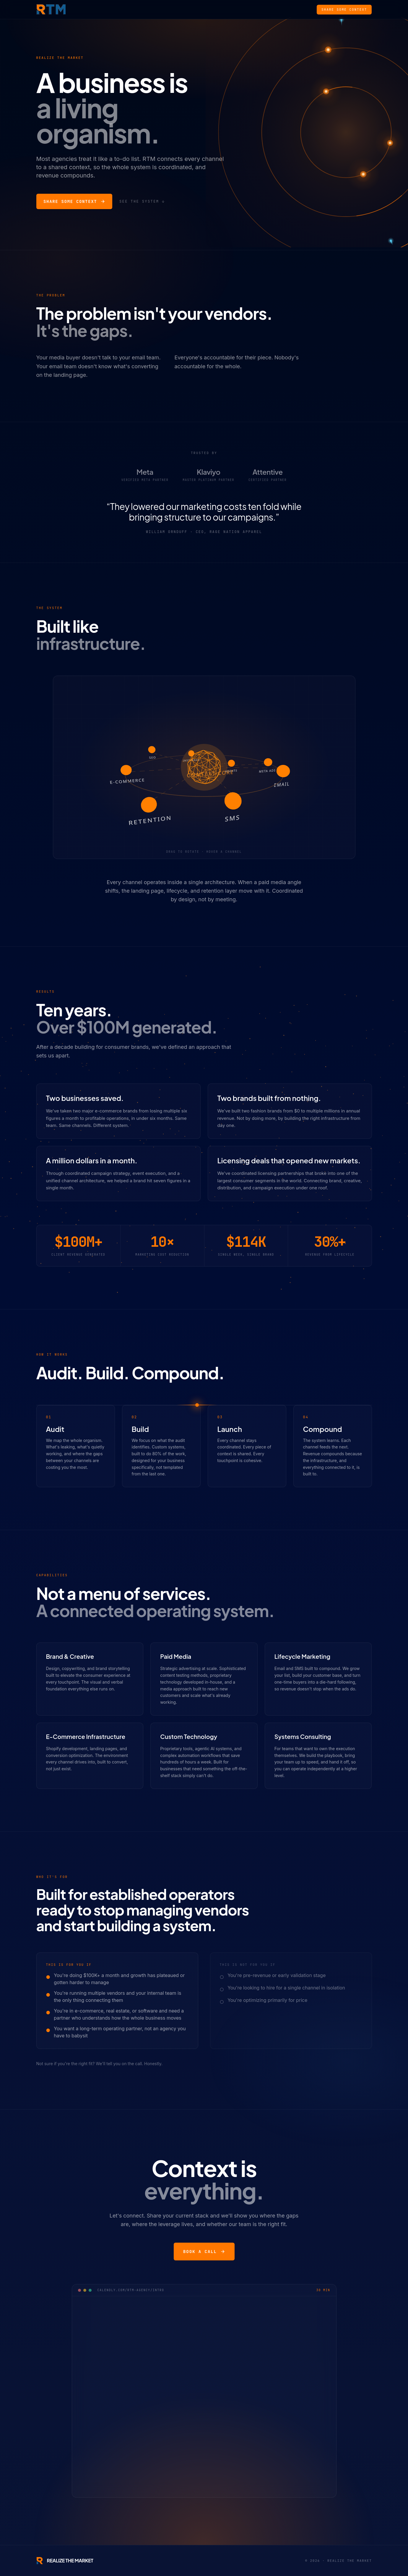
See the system (142, 201)
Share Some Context (344, 9)
